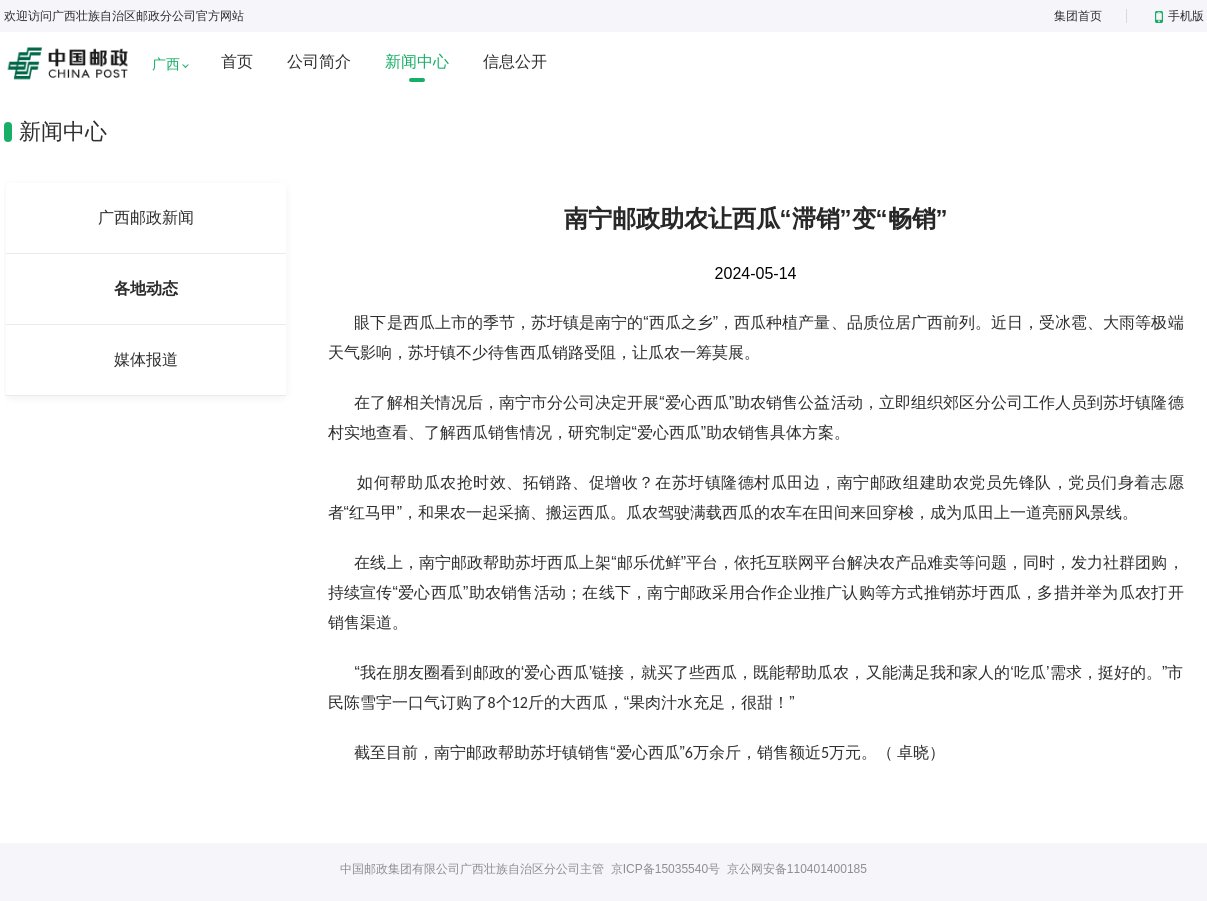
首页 (237, 61)
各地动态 (146, 288)
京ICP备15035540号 (665, 869)
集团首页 (1078, 16)
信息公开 (515, 61)
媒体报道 (146, 359)
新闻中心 (417, 61)
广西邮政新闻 (146, 217)
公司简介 (319, 61)
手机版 (1179, 16)
